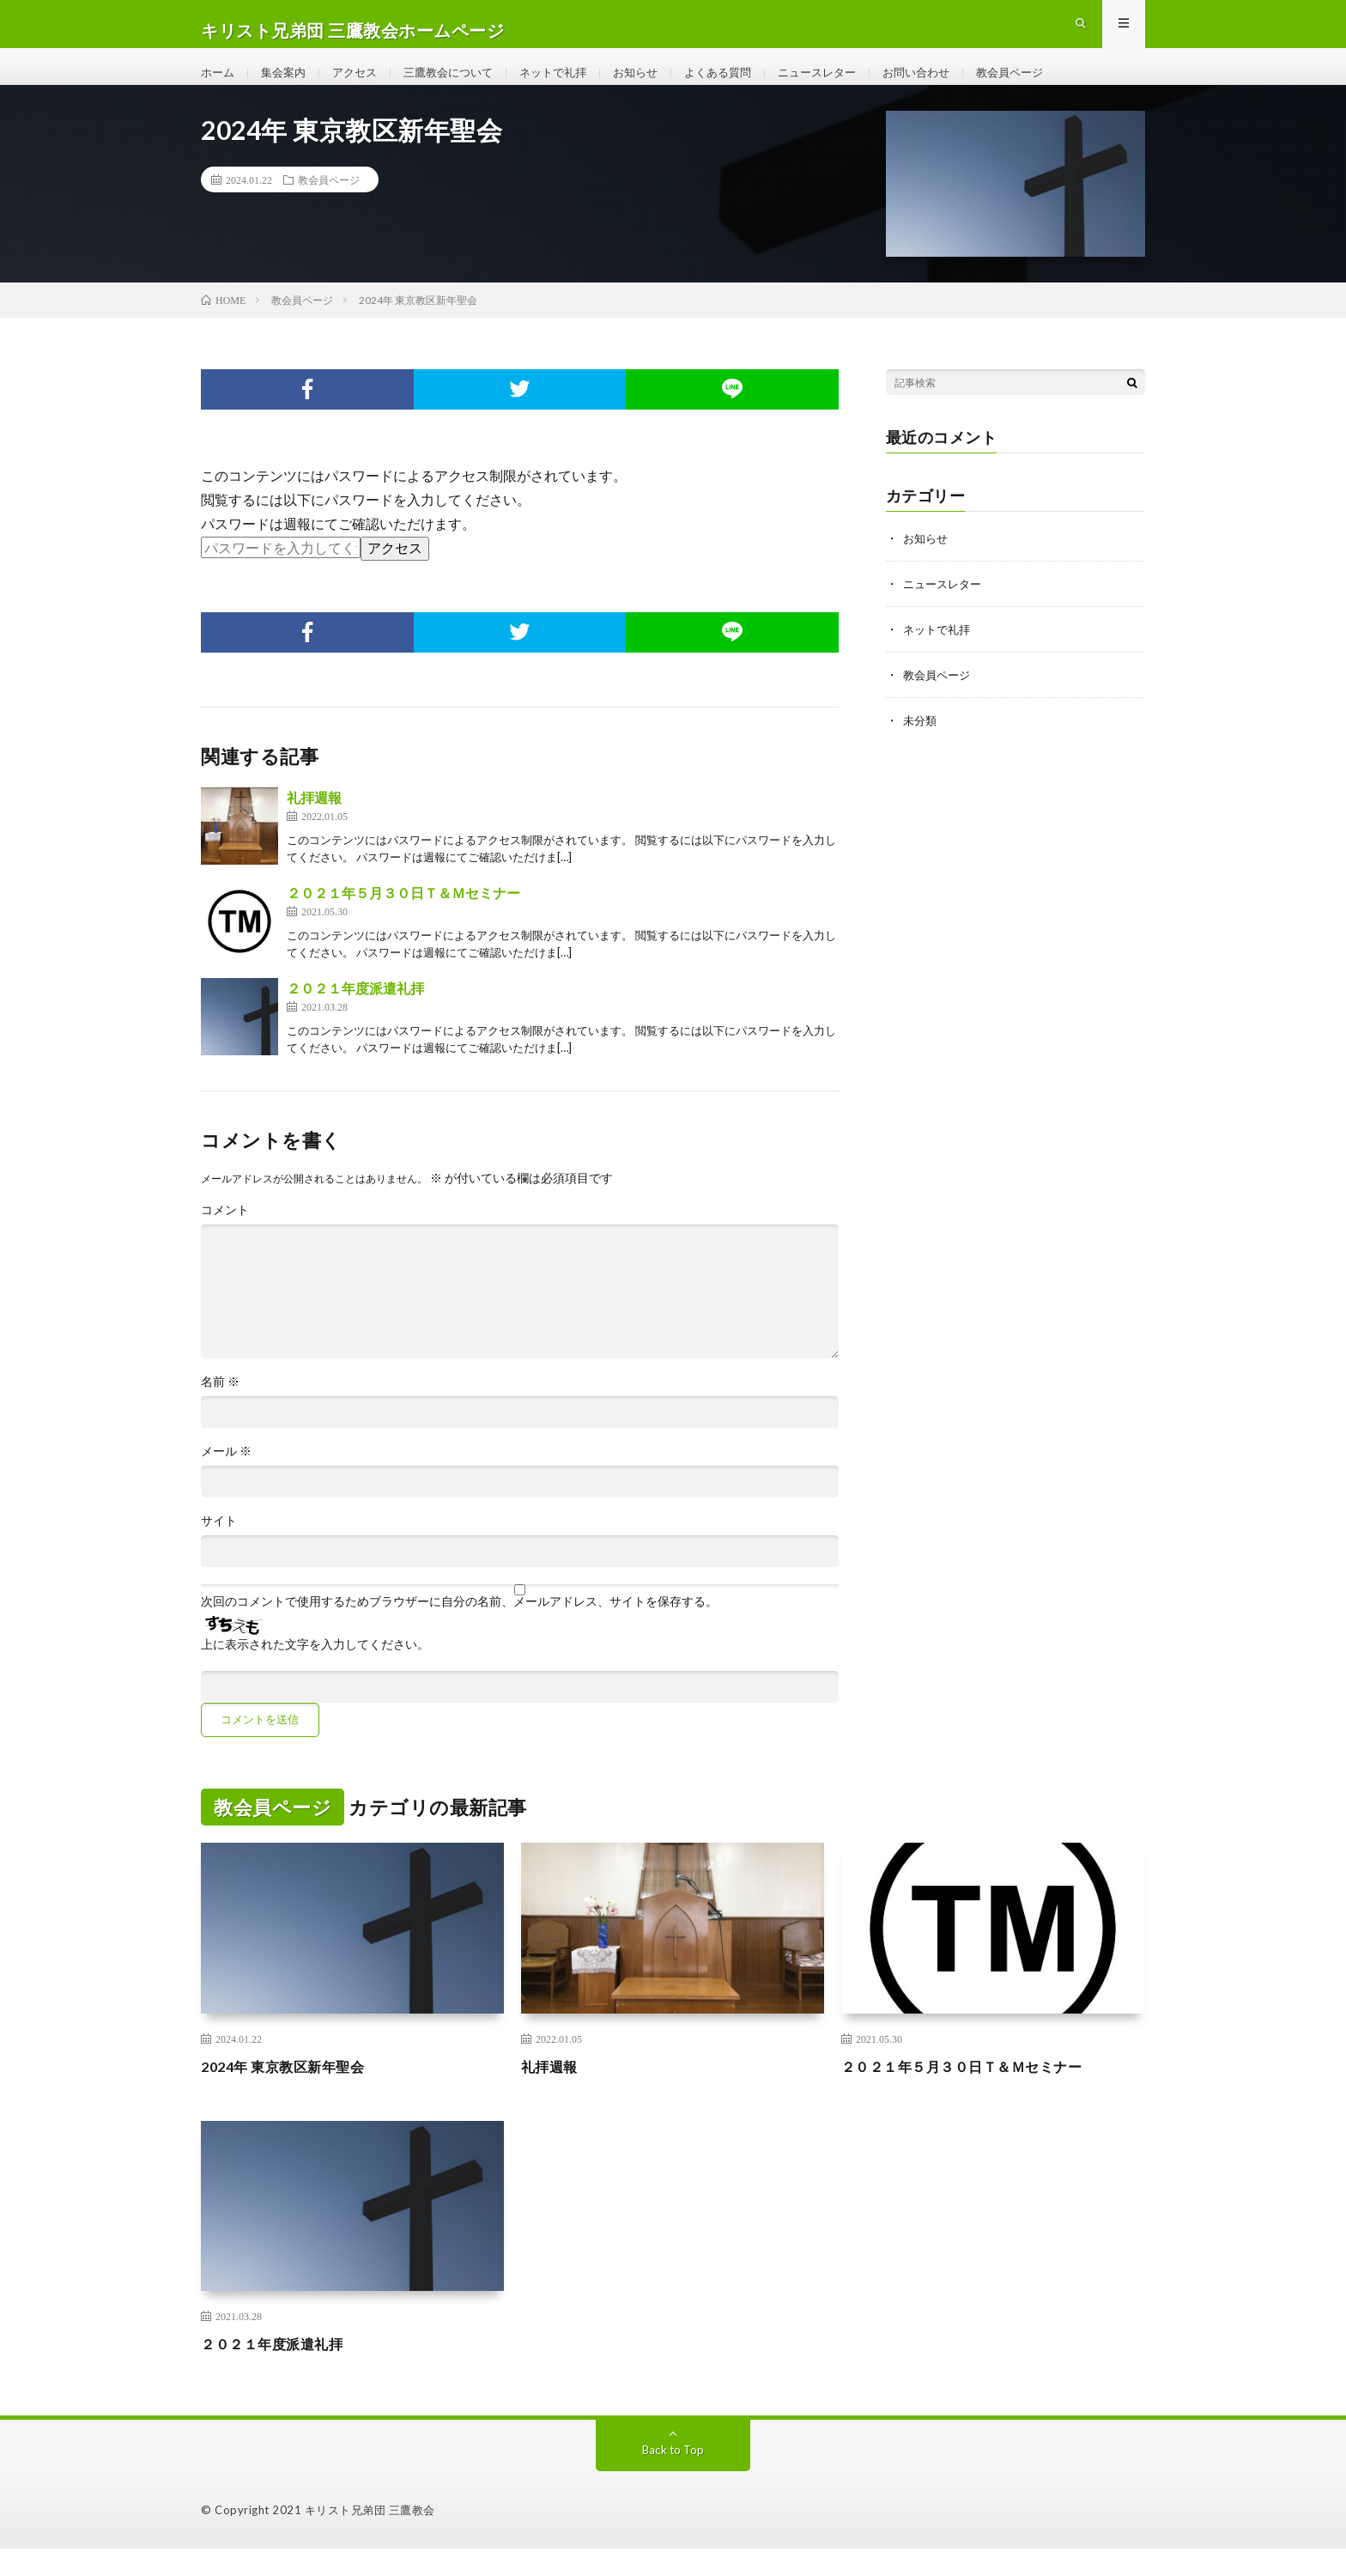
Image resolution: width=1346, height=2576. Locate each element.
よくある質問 (745, 85)
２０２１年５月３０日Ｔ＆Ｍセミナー (403, 920)
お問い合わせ (955, 85)
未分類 (921, 744)
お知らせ (658, 85)
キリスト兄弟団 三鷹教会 (370, 2537)
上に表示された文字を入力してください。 (315, 1672)
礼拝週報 (314, 825)
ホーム (219, 85)
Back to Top (673, 2477)
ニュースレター (850, 85)
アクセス (362, 85)
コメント (225, 1237)
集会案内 (288, 85)
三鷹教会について (461, 85)
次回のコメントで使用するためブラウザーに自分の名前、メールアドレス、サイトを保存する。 (459, 1629)
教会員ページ (1053, 85)
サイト (219, 1548)
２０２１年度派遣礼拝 (355, 1015)
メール (226, 1479)
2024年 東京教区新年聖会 (292, 2093)
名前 (220, 1409)
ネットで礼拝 (572, 85)
